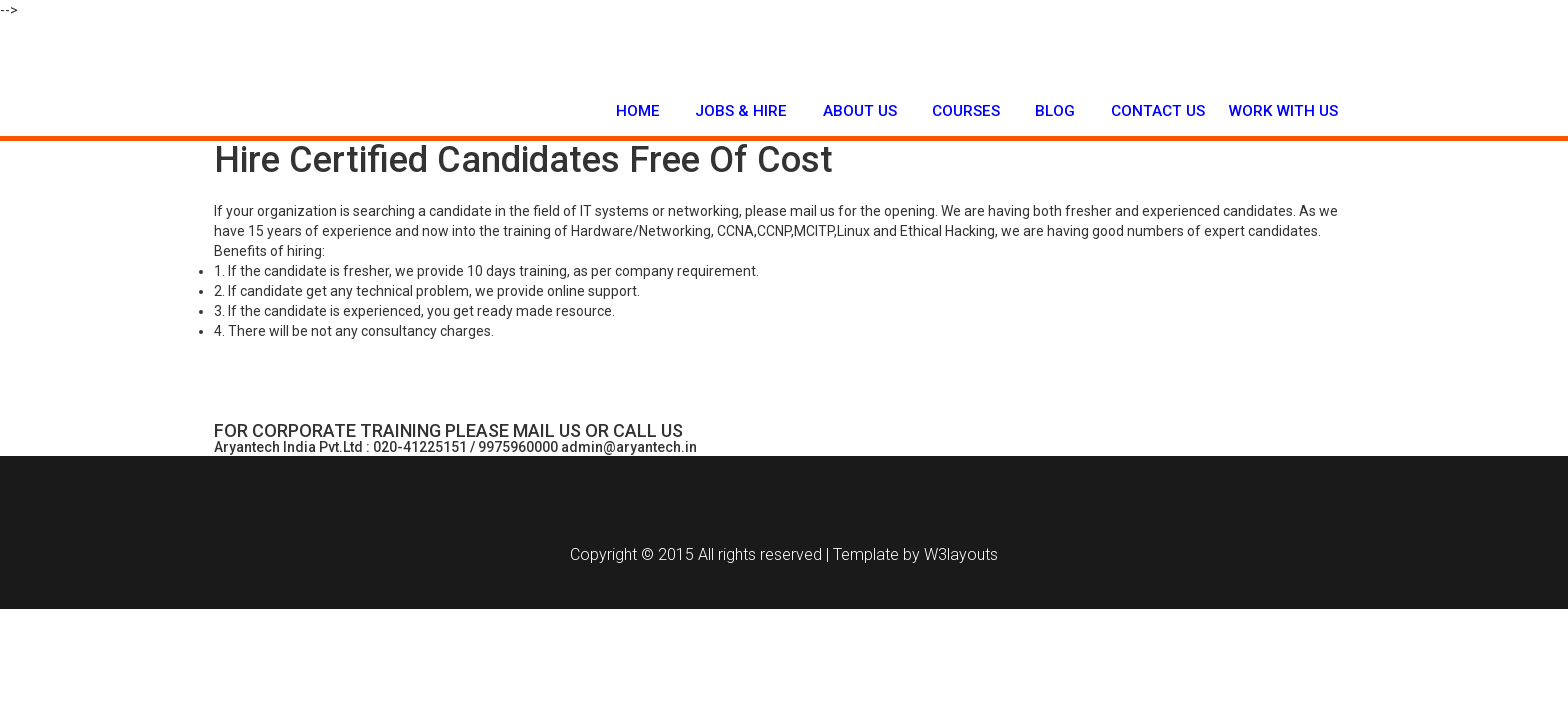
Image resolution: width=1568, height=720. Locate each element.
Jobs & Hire (741, 111)
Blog (1055, 111)
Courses (966, 111)
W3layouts (961, 554)
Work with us (1283, 111)
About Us (860, 111)
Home (638, 111)
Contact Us (1158, 111)
